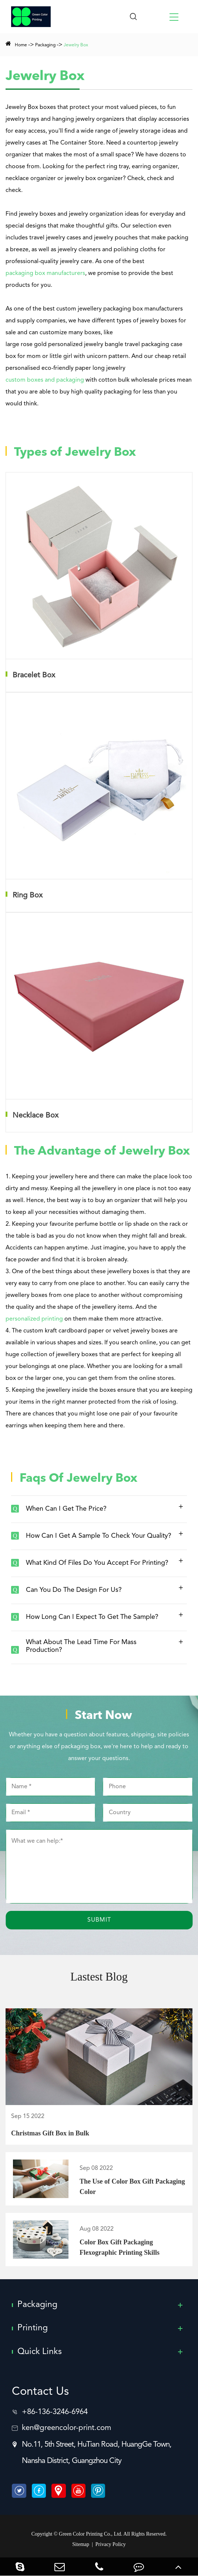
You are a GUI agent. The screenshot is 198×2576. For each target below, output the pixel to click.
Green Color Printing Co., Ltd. (91, 2534)
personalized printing (34, 1319)
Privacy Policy (110, 2544)
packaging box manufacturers (45, 273)
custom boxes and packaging (45, 380)
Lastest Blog (99, 1977)
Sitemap (80, 2544)
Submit (99, 1920)
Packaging (45, 45)
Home (21, 45)
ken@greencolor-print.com (67, 2429)
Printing (32, 2328)
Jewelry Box (76, 45)
